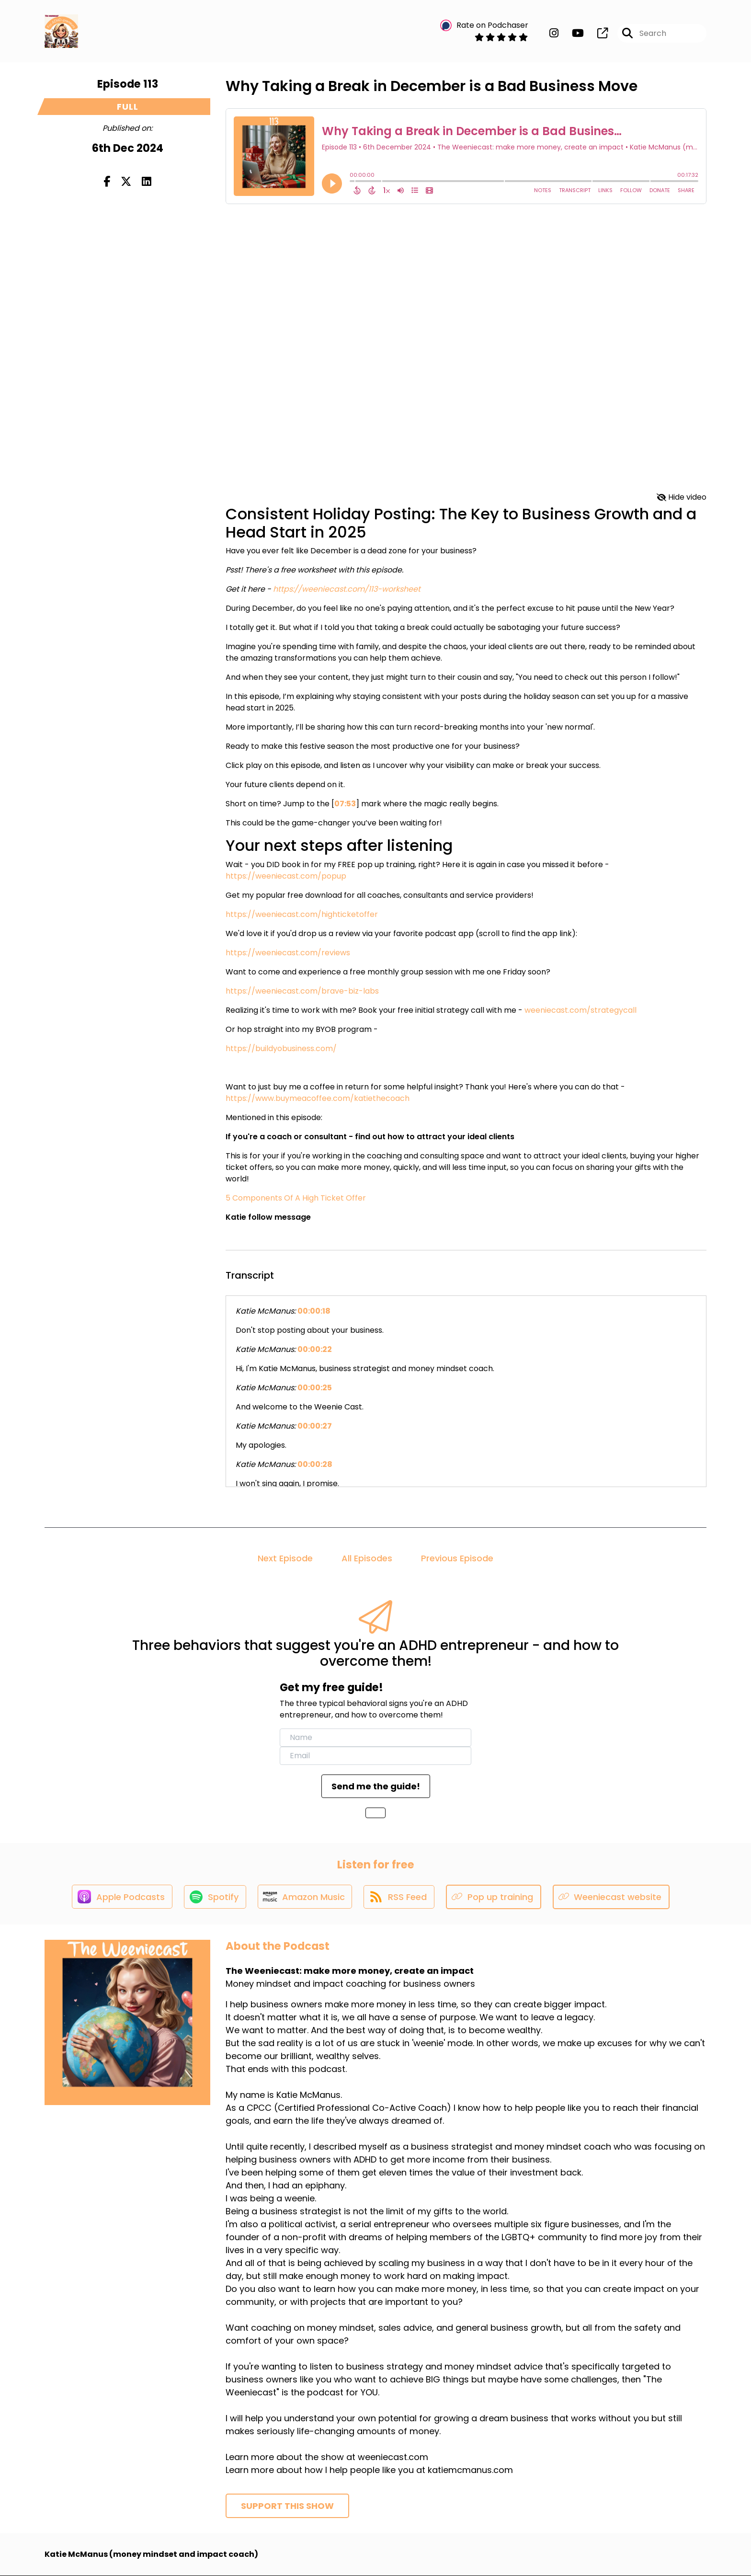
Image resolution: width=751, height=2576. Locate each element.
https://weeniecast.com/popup (286, 876)
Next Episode (285, 1558)
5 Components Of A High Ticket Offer (296, 1197)
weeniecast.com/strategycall (580, 1010)
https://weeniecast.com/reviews (288, 952)
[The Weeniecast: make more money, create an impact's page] (597, 33)
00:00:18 (313, 1311)
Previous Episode (457, 1558)
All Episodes (366, 1558)
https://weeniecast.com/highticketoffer (302, 914)
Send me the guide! (375, 1786)
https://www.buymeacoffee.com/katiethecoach (318, 1098)
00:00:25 (314, 1387)
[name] (375, 1738)
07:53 (345, 803)
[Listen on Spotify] (214, 1897)
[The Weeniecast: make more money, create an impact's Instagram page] (553, 33)
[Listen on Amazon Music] (305, 1897)
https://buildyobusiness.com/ (281, 1048)
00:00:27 (314, 1425)
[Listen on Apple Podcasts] (120, 1897)
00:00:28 (314, 1464)
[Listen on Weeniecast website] (613, 1897)
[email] (375, 1756)
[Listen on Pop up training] (496, 1897)
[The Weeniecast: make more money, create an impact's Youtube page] (572, 33)
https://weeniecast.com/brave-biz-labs (302, 990)
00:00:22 (314, 1349)
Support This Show (287, 2506)
